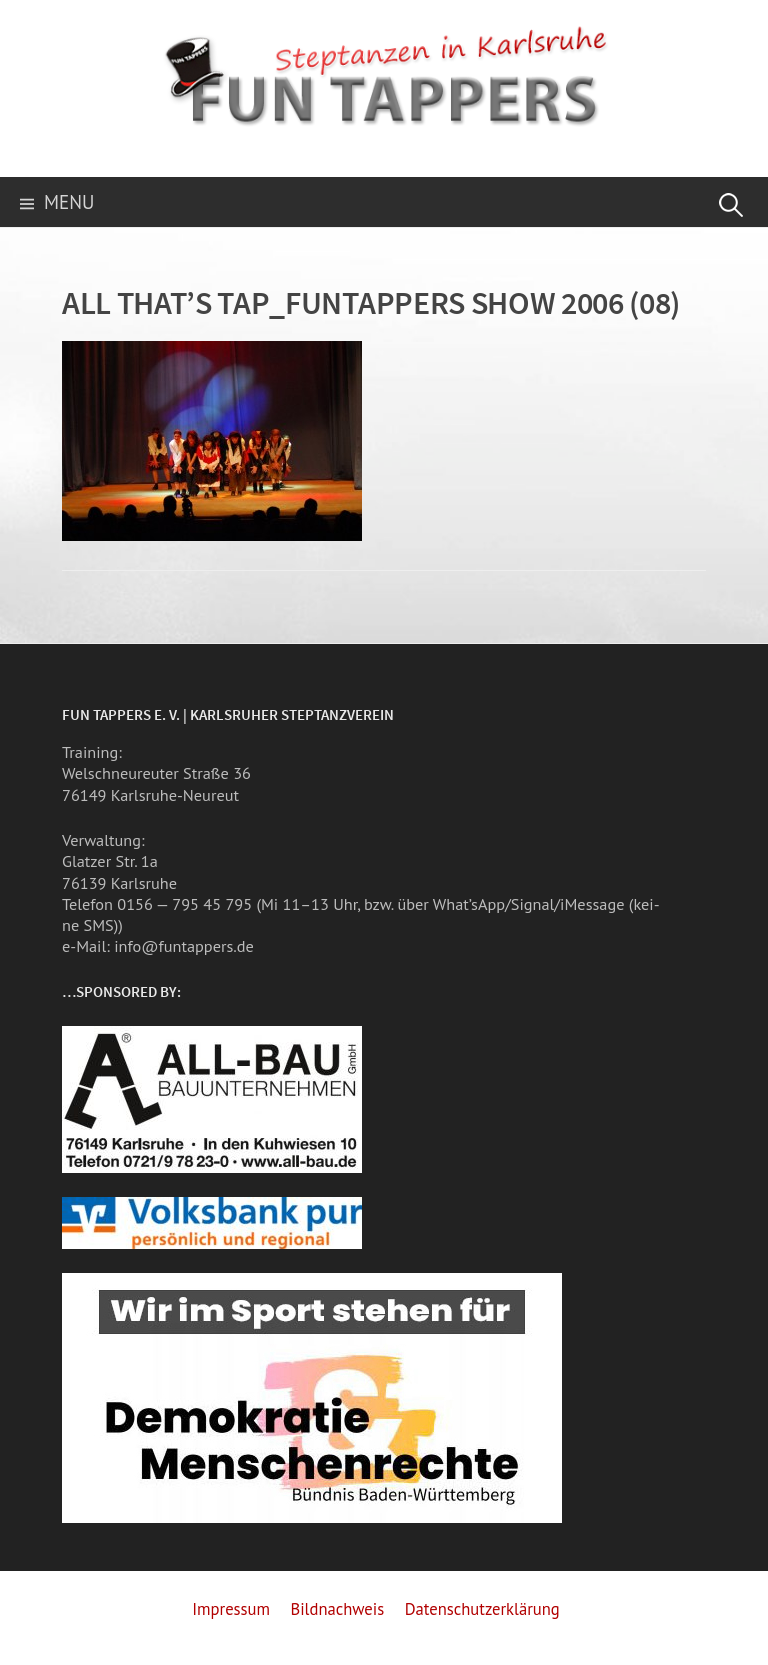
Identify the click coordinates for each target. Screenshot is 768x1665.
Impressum (231, 1609)
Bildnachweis (337, 1609)
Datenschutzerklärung (482, 1609)
